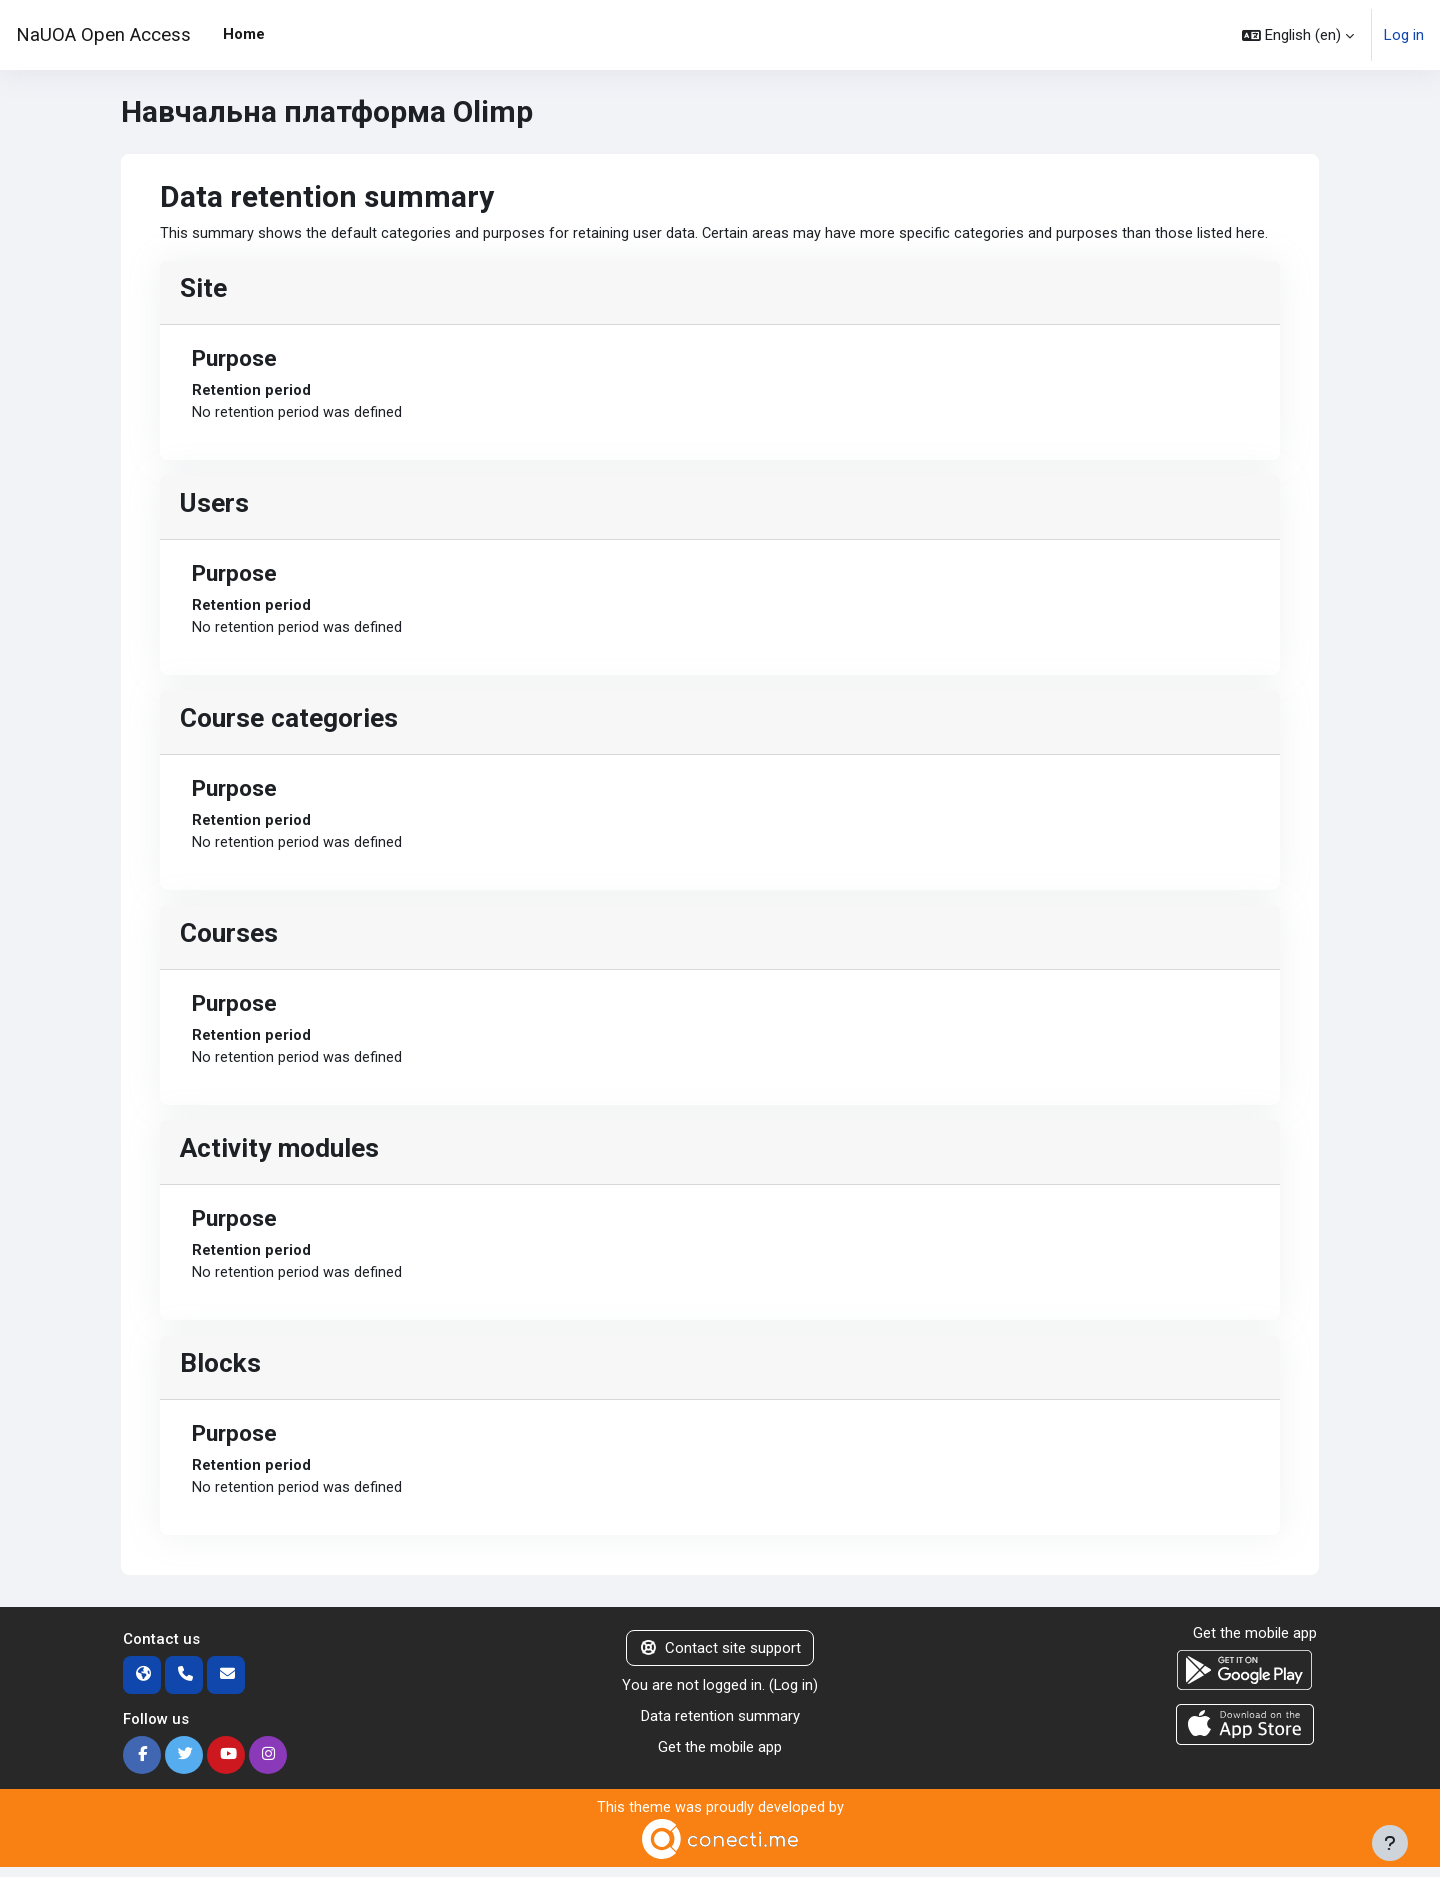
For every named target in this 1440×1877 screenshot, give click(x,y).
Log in (1404, 35)
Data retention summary (720, 1726)
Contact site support (720, 1658)
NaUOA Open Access (103, 35)
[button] (1298, 35)
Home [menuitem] (244, 34)
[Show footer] (1390, 1843)
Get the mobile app (720, 1756)
